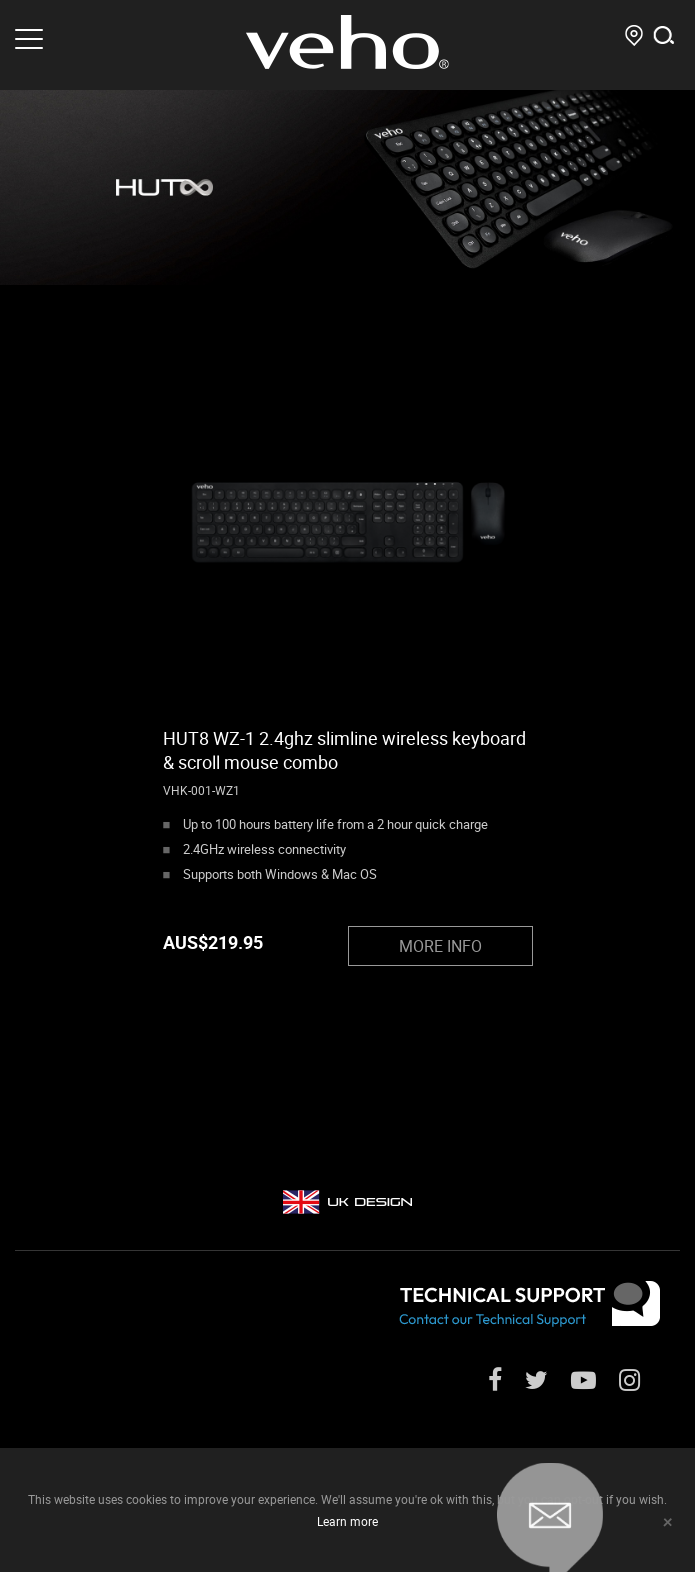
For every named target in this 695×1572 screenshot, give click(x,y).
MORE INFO (440, 946)
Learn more (347, 1521)
